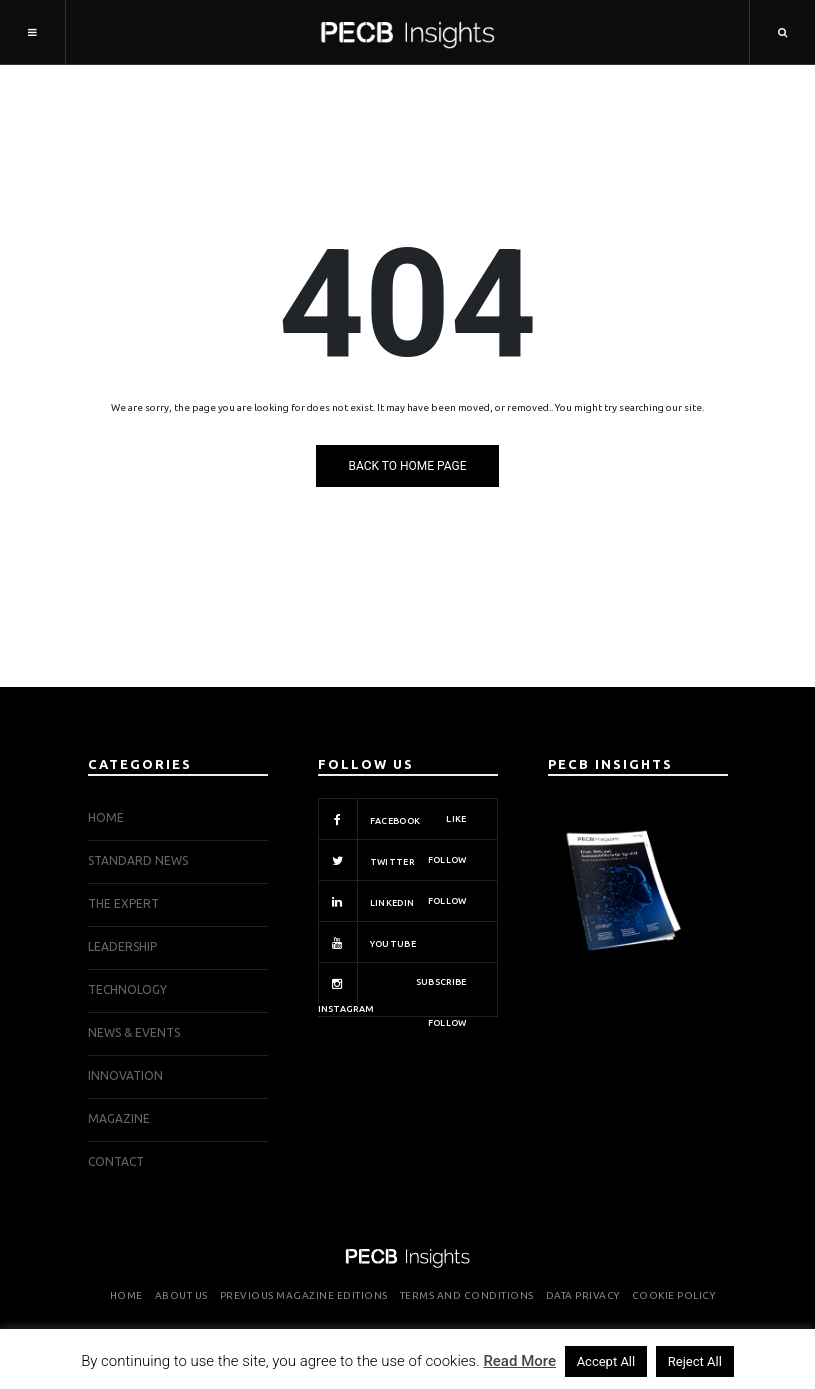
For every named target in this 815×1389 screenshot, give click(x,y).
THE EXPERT (123, 903)
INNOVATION (125, 1075)
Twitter (392, 860)
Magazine (119, 1118)
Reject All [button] (695, 1361)
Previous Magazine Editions (304, 1295)
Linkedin (392, 901)
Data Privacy (583, 1295)
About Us (181, 1295)
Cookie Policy (674, 1295)
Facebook (392, 819)
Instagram (392, 990)
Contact (116, 1161)
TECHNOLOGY (127, 989)
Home (106, 817)
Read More (519, 1361)
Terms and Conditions (467, 1295)
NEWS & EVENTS (134, 1032)
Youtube (392, 942)
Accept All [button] (606, 1361)
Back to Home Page (407, 466)
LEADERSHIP (122, 946)
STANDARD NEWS (138, 860)
